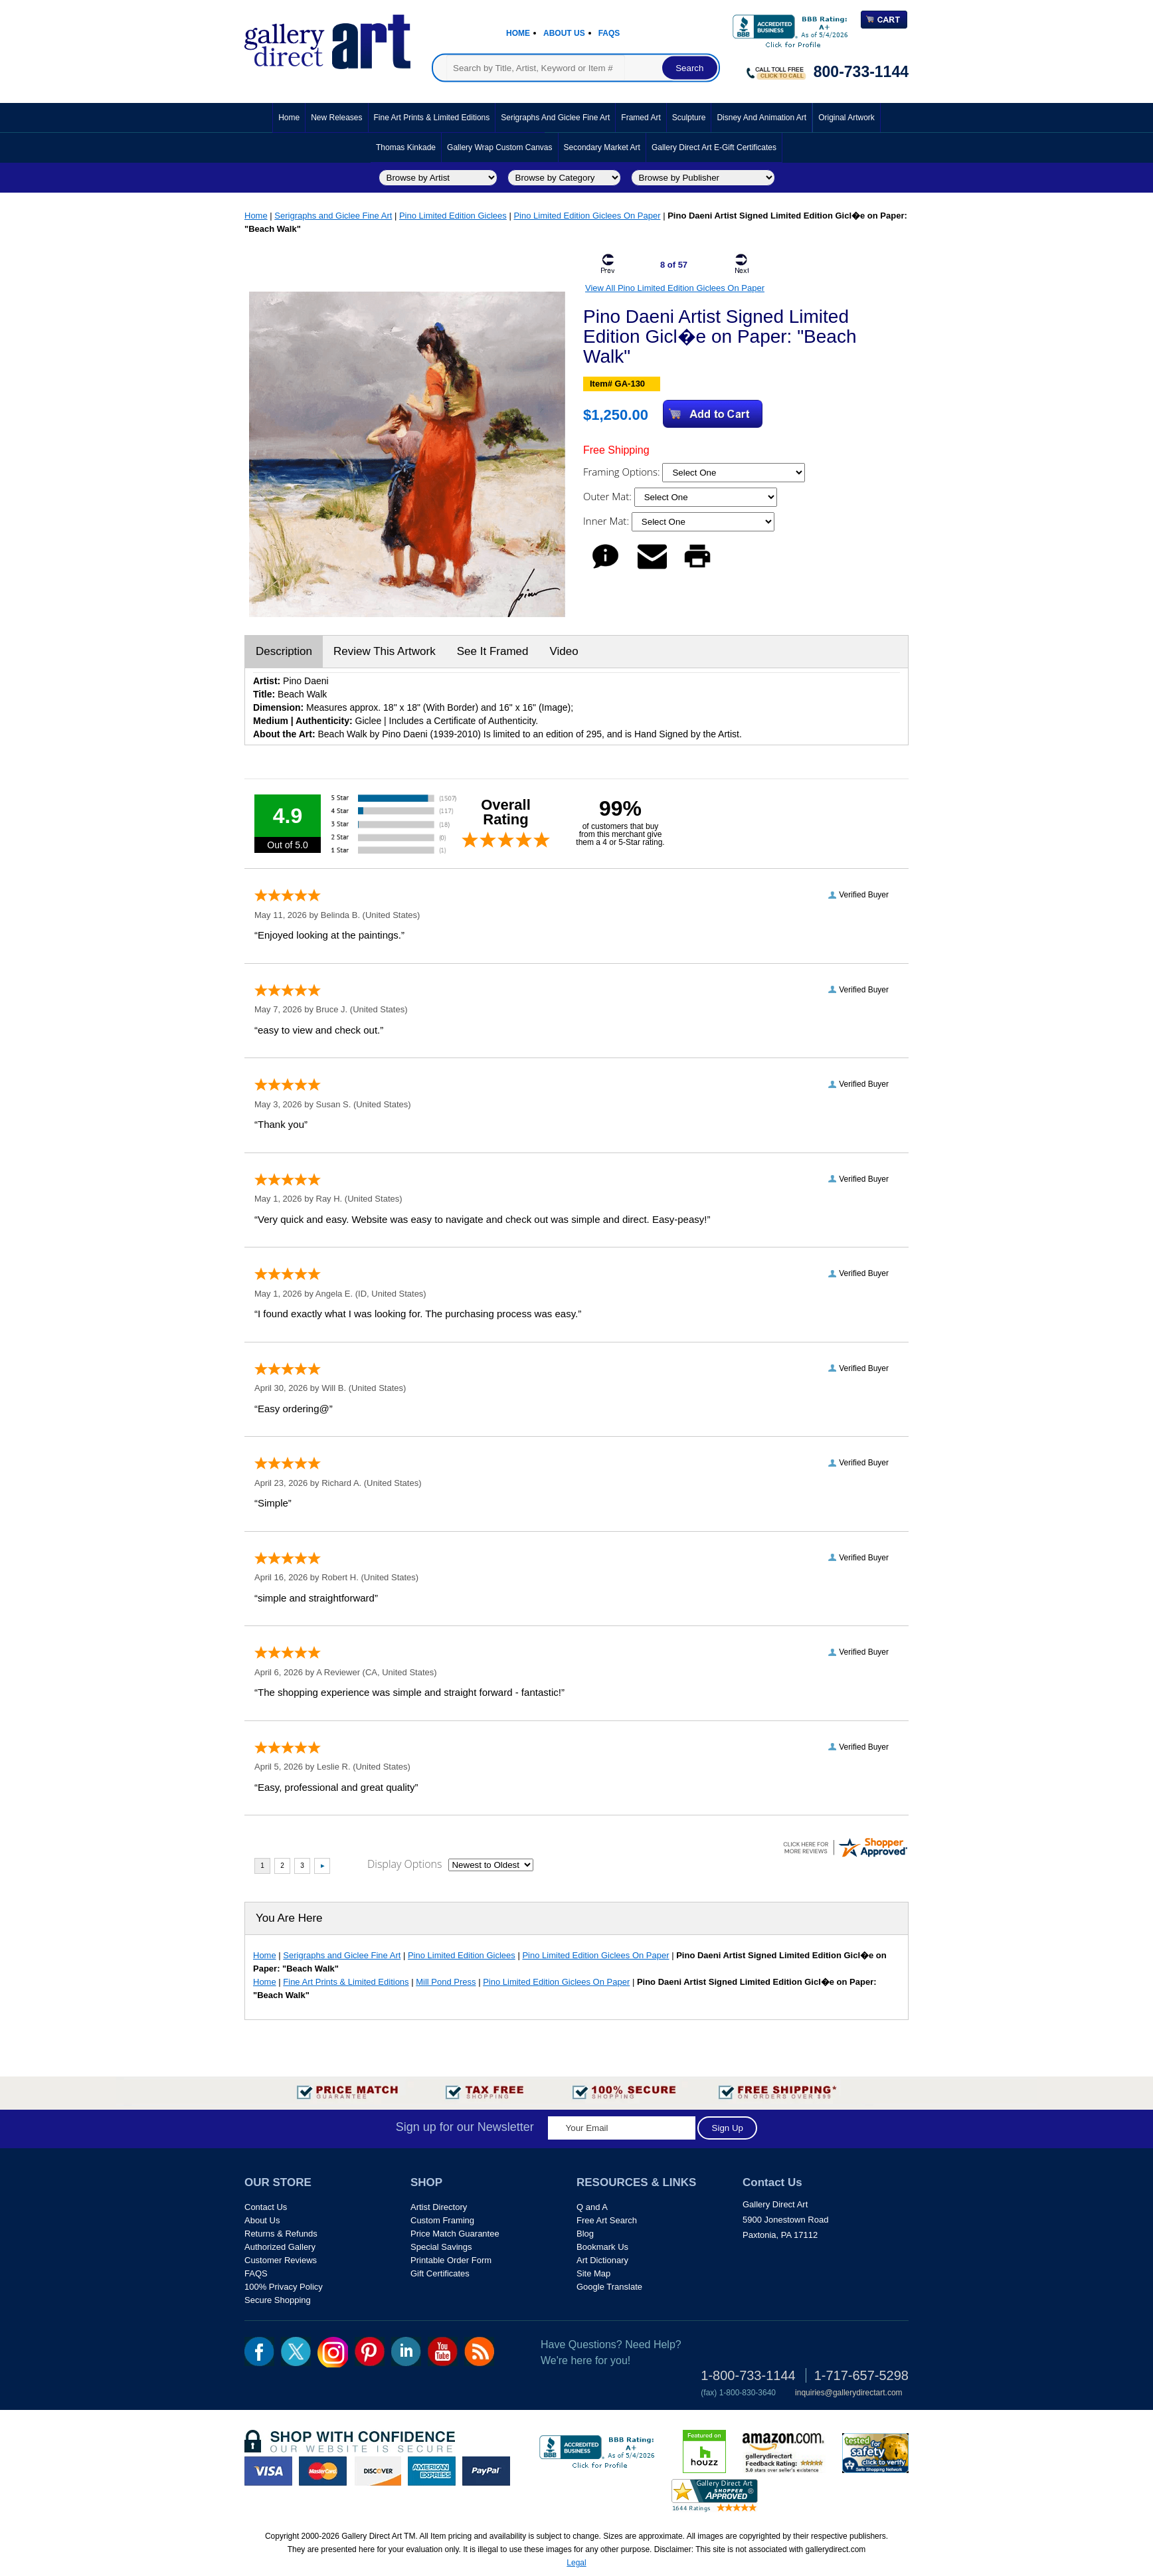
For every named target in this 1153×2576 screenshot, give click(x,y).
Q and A (592, 2207)
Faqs (609, 33)
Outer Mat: (608, 496)
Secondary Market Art (602, 147)
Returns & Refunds (280, 2234)
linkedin (406, 2351)
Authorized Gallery (279, 2247)
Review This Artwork (384, 651)
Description (284, 651)
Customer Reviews (280, 2260)
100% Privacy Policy (283, 2287)
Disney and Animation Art (761, 117)
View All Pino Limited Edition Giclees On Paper (674, 288)
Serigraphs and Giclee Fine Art (555, 117)
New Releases (336, 117)
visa (268, 2471)
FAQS (256, 2273)
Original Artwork (846, 117)
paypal (486, 2471)
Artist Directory (438, 2207)
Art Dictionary (602, 2260)
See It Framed (493, 651)
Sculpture (689, 117)
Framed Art (640, 117)
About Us (564, 33)
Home (518, 33)
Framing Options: (622, 471)
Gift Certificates (440, 2273)
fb (259, 2351)
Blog (585, 2234)
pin (370, 2351)
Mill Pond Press (446, 1982)
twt (296, 2351)
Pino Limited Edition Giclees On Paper (586, 216)
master (323, 2471)
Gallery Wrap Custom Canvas (500, 147)
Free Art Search (606, 2220)
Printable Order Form (450, 2260)
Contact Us (265, 2207)
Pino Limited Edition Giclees (453, 216)
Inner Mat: (607, 520)
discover (377, 2471)
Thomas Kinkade (406, 147)
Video (563, 651)
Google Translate (609, 2287)
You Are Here (289, 1918)
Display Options (404, 1864)
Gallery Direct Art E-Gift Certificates (714, 147)
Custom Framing (442, 2220)
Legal (576, 2562)
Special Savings (441, 2247)
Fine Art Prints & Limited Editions (432, 117)
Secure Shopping (277, 2300)
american (432, 2471)
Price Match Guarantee (454, 2234)
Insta (332, 2352)
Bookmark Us (602, 2247)
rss (479, 2351)
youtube (443, 2351)
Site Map (593, 2273)
